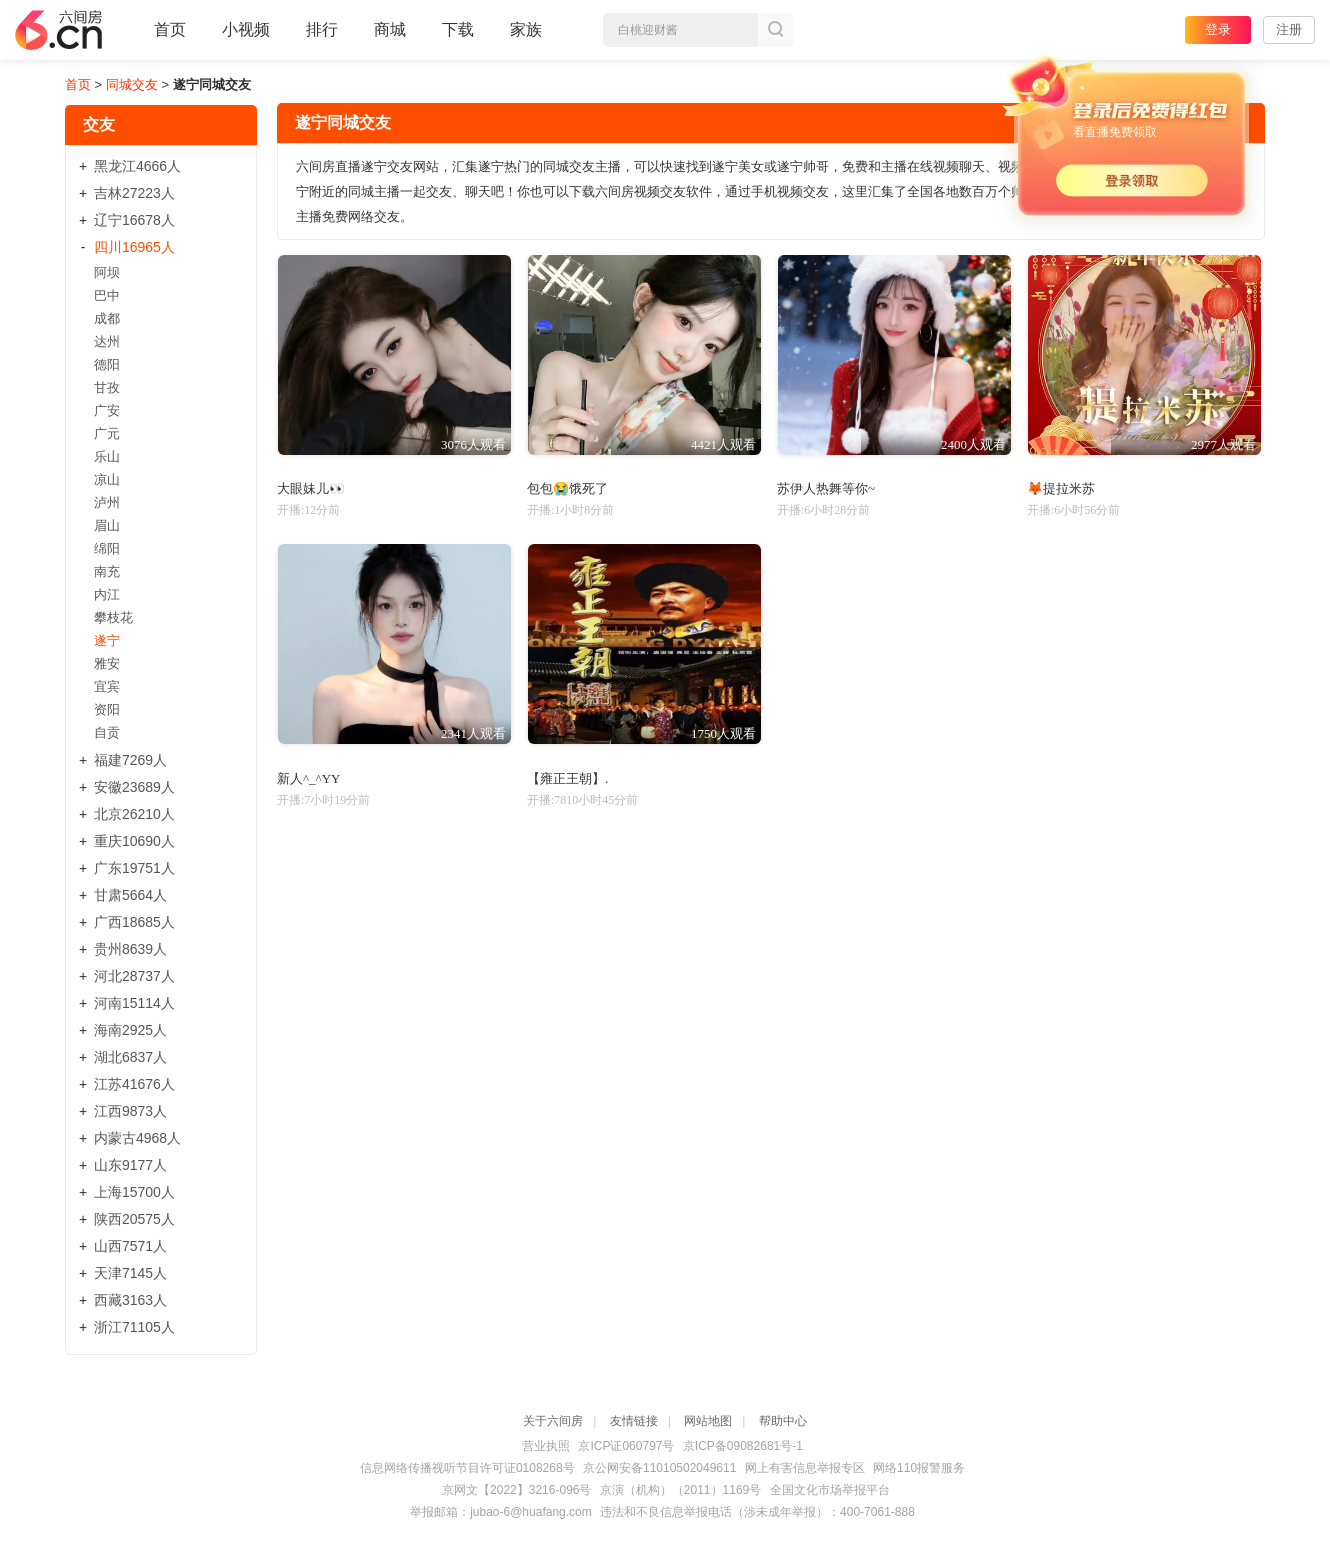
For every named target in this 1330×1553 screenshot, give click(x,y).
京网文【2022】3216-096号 (516, 1490)
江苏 (134, 1084)
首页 (170, 38)
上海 (134, 1192)
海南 (130, 1030)
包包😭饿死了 (567, 488)
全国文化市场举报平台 (830, 1490)
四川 (134, 247)
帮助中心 (783, 1421)
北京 (134, 814)
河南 (134, 1003)
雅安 (107, 663)
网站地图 (708, 1421)
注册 (1289, 29)
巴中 (107, 295)
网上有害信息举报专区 (805, 1468)
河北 (134, 976)
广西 (134, 922)
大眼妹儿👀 (311, 488)
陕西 (134, 1219)
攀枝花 (113, 617)
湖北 (130, 1057)
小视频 (246, 38)
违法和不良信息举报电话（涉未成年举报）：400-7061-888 (757, 1512)
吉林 (134, 193)
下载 (458, 29)
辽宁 (134, 220)
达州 (107, 341)
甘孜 (107, 387)
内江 (107, 594)
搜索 (776, 30)
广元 (107, 433)
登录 (1218, 29)
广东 (134, 868)
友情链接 (634, 1421)
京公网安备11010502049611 (659, 1468)
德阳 (107, 364)
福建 (130, 760)
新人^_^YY (308, 778)
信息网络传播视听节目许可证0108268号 (467, 1468)
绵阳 (107, 548)
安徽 (134, 787)
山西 (130, 1246)
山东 (130, 1165)
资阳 (107, 709)
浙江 (134, 1327)
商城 (390, 38)
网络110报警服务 (919, 1468)
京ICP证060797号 (626, 1446)
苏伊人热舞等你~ (826, 488)
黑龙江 (137, 166)
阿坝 (107, 272)
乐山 (107, 456)
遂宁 (107, 640)
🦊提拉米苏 (1061, 488)
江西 (130, 1111)
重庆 (134, 841)
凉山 (107, 479)
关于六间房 (553, 1421)
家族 (526, 38)
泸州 (107, 502)
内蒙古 (137, 1138)
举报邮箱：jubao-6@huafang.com (501, 1512)
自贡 (107, 732)
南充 (107, 571)
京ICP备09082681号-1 (743, 1446)
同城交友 (132, 84)
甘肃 (130, 895)
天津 (130, 1273)
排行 (322, 29)
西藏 (130, 1300)
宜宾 (107, 686)
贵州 (130, 949)
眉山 (107, 525)
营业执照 (546, 1446)
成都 (107, 318)
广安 (107, 410)
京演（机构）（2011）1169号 (680, 1490)
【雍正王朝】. (567, 778)
